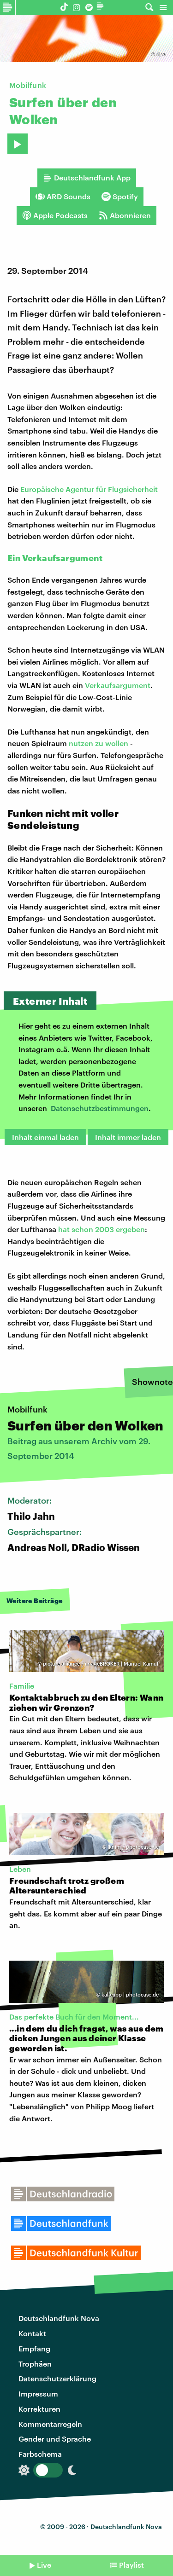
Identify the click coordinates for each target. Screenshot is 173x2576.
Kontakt (32, 2333)
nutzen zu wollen (98, 743)
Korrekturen (39, 2408)
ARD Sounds (63, 196)
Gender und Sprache (54, 2438)
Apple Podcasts (55, 215)
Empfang (34, 2348)
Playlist (131, 2564)
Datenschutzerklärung (57, 2378)
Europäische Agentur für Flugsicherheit (89, 489)
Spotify (119, 196)
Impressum (38, 2393)
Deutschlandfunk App (87, 177)
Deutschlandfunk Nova (58, 2318)
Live (44, 2564)
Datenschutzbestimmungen (100, 1108)
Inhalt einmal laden (45, 1137)
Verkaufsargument (117, 685)
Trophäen (35, 2363)
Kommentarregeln (50, 2424)
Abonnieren (125, 215)
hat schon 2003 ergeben (101, 1229)
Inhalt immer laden (128, 1137)
